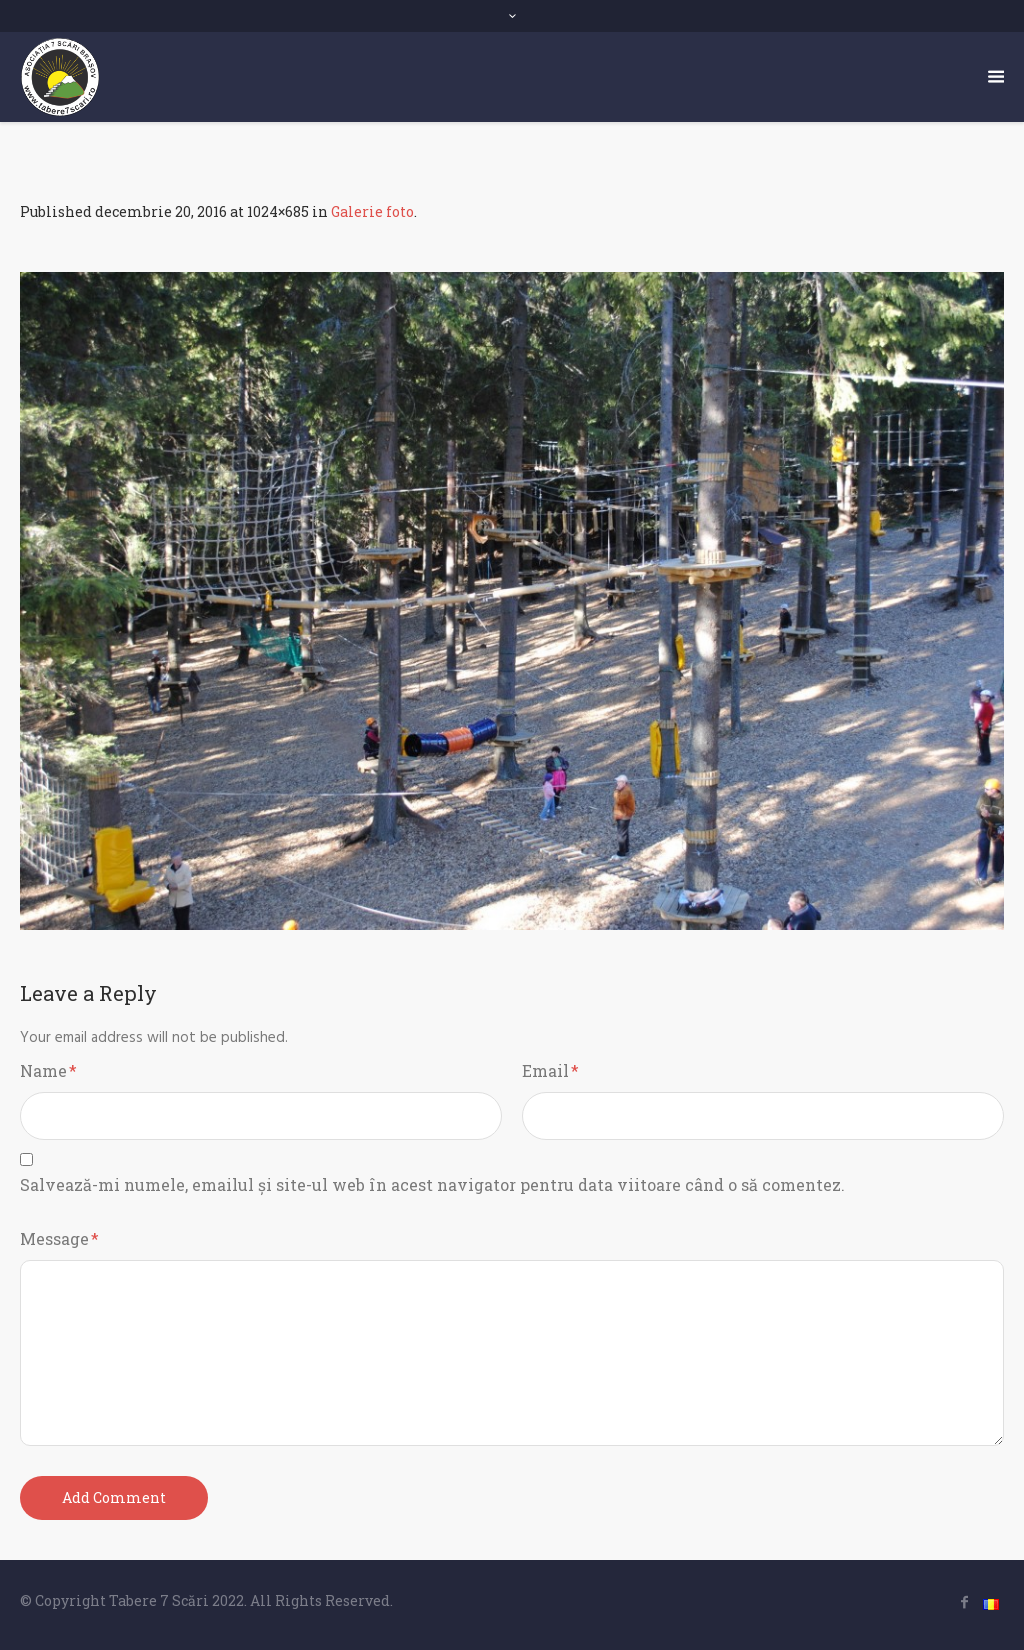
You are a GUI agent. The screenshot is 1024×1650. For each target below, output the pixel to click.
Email (550, 1070)
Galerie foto (372, 211)
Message (59, 1238)
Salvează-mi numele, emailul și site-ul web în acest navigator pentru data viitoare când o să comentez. (432, 1184)
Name (48, 1070)
